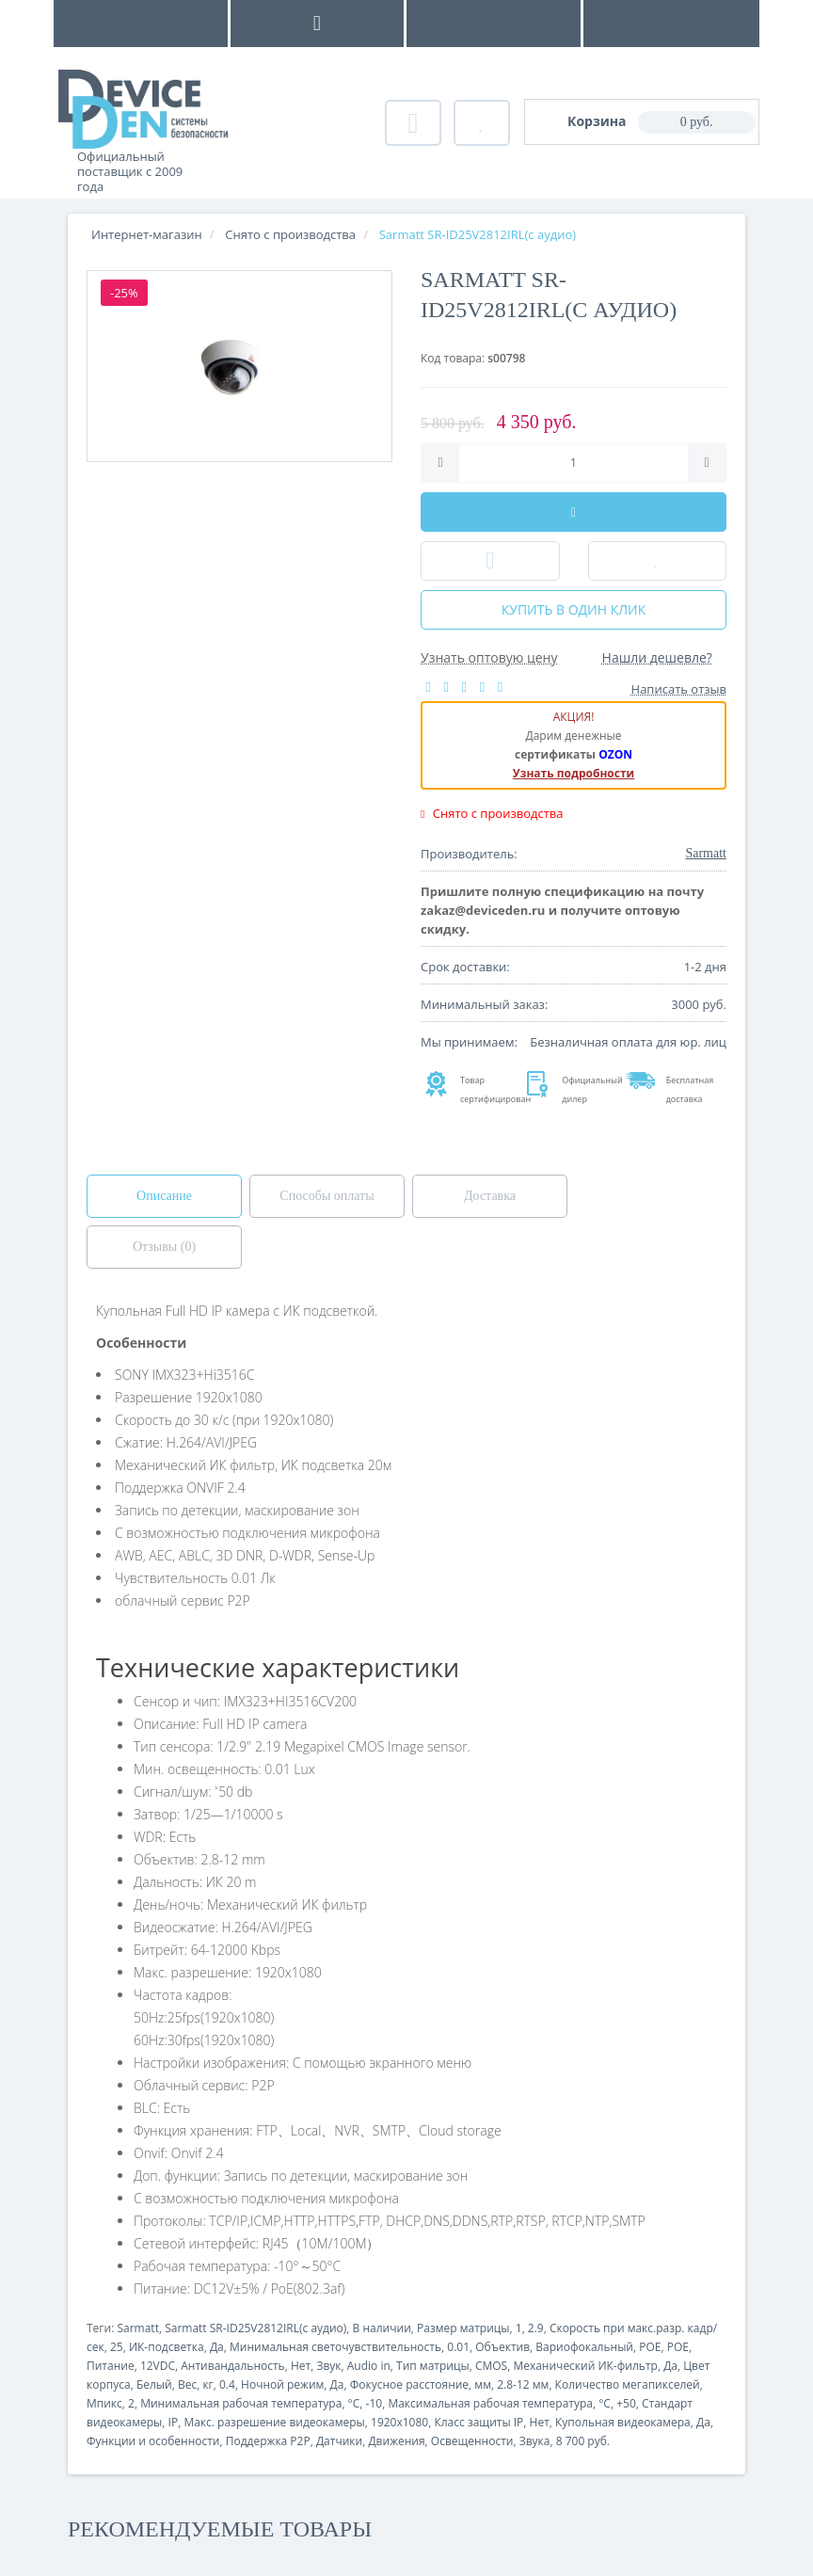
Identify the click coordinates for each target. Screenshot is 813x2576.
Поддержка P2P (268, 2441)
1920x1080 (399, 2422)
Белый (154, 2384)
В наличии (382, 2328)
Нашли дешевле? (657, 657)
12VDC (157, 2366)
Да (217, 2347)
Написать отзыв (678, 688)
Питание (111, 2366)
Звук (328, 2366)
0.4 (227, 2384)
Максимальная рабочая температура (490, 2403)
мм (482, 2384)
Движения (396, 2441)
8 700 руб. (583, 2441)
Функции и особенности (153, 2441)
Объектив (502, 2347)
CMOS (491, 2366)
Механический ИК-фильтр (585, 2366)
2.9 (536, 2328)
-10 (374, 2403)
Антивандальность (232, 2366)
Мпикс (104, 2403)
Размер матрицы (463, 2328)
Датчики (339, 2441)
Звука (534, 2441)
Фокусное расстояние (409, 2384)
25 (116, 2347)
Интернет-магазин (146, 234)
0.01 (458, 2347)
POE (650, 2347)
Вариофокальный (584, 2347)
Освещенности (472, 2441)
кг (207, 2384)
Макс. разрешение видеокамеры (273, 2422)
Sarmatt (137, 2328)
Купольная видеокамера (623, 2422)
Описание (164, 1196)
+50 (626, 2403)
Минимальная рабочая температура (241, 2403)
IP (173, 2422)
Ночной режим (282, 2384)
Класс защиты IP (478, 2422)
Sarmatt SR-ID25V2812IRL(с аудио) (255, 2328)
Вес (187, 2384)
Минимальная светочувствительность (335, 2347)
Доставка (490, 1196)
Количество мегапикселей (627, 2384)
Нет (301, 2366)
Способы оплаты (326, 1196)
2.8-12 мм (523, 2384)
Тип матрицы (433, 2366)
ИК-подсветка (166, 2347)
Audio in (369, 2366)
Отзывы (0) (164, 1247)
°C (354, 2403)
